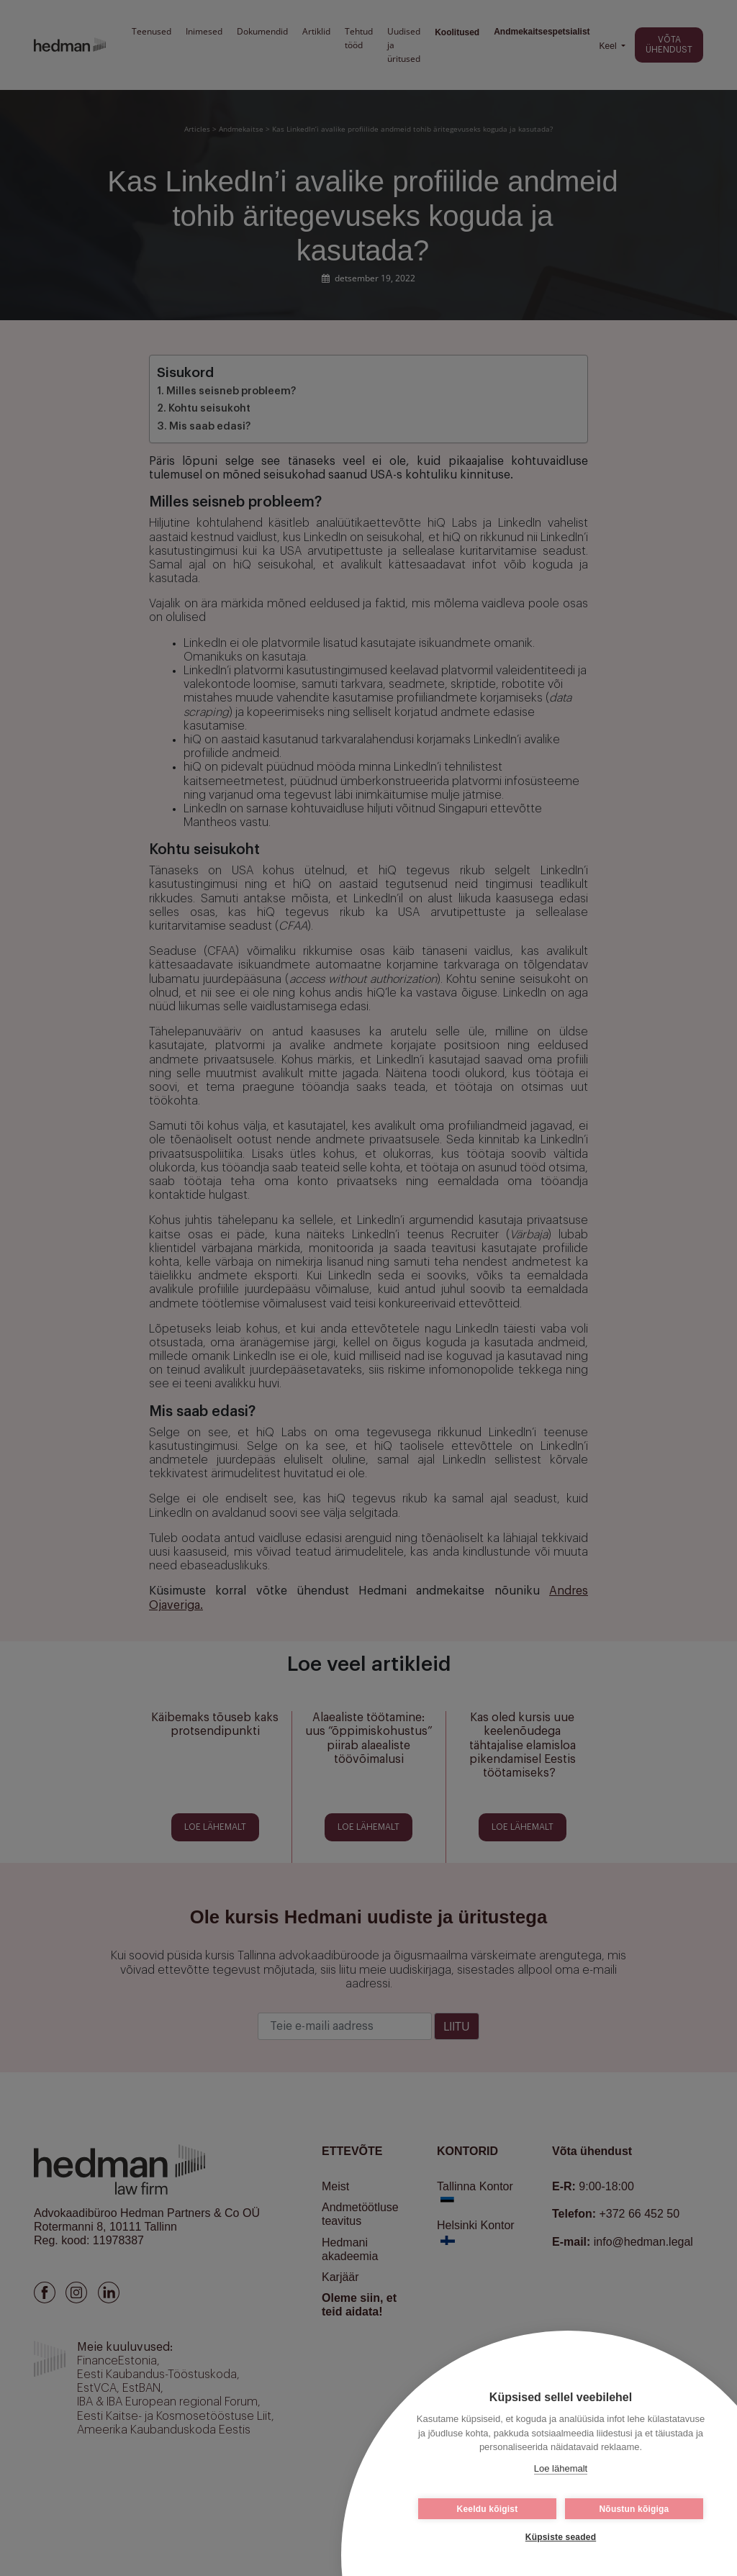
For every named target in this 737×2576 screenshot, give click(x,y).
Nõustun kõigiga (634, 2509)
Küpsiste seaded (560, 2537)
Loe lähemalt (560, 2468)
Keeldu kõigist (487, 2509)
